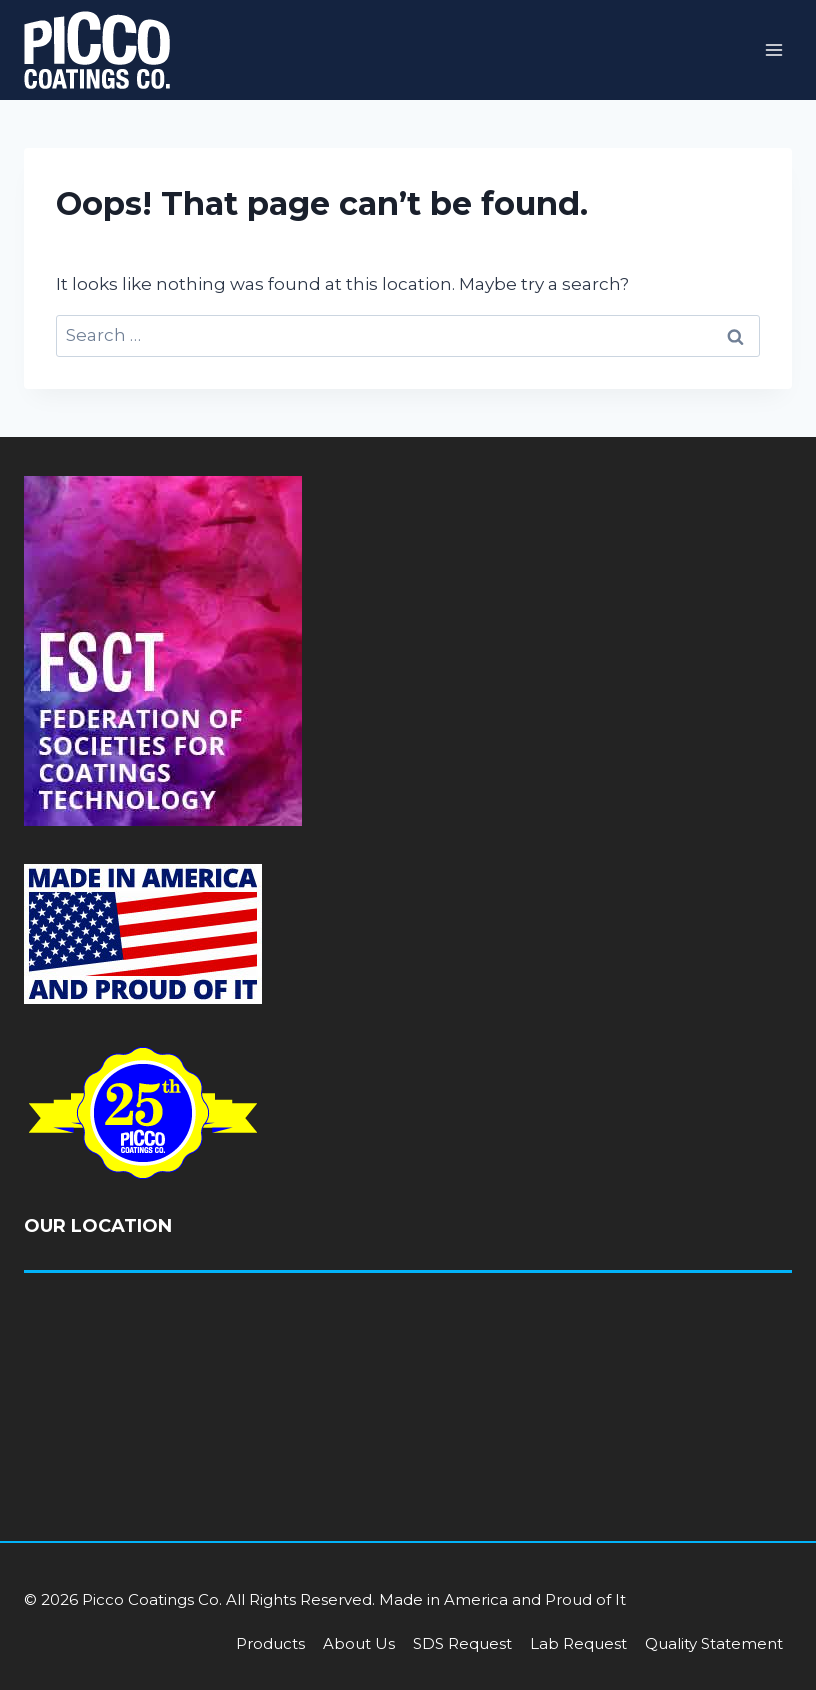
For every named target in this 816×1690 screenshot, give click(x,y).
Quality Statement (714, 1643)
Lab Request (578, 1643)
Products (270, 1643)
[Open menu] (773, 49)
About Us (359, 1643)
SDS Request (462, 1643)
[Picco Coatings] (97, 50)
